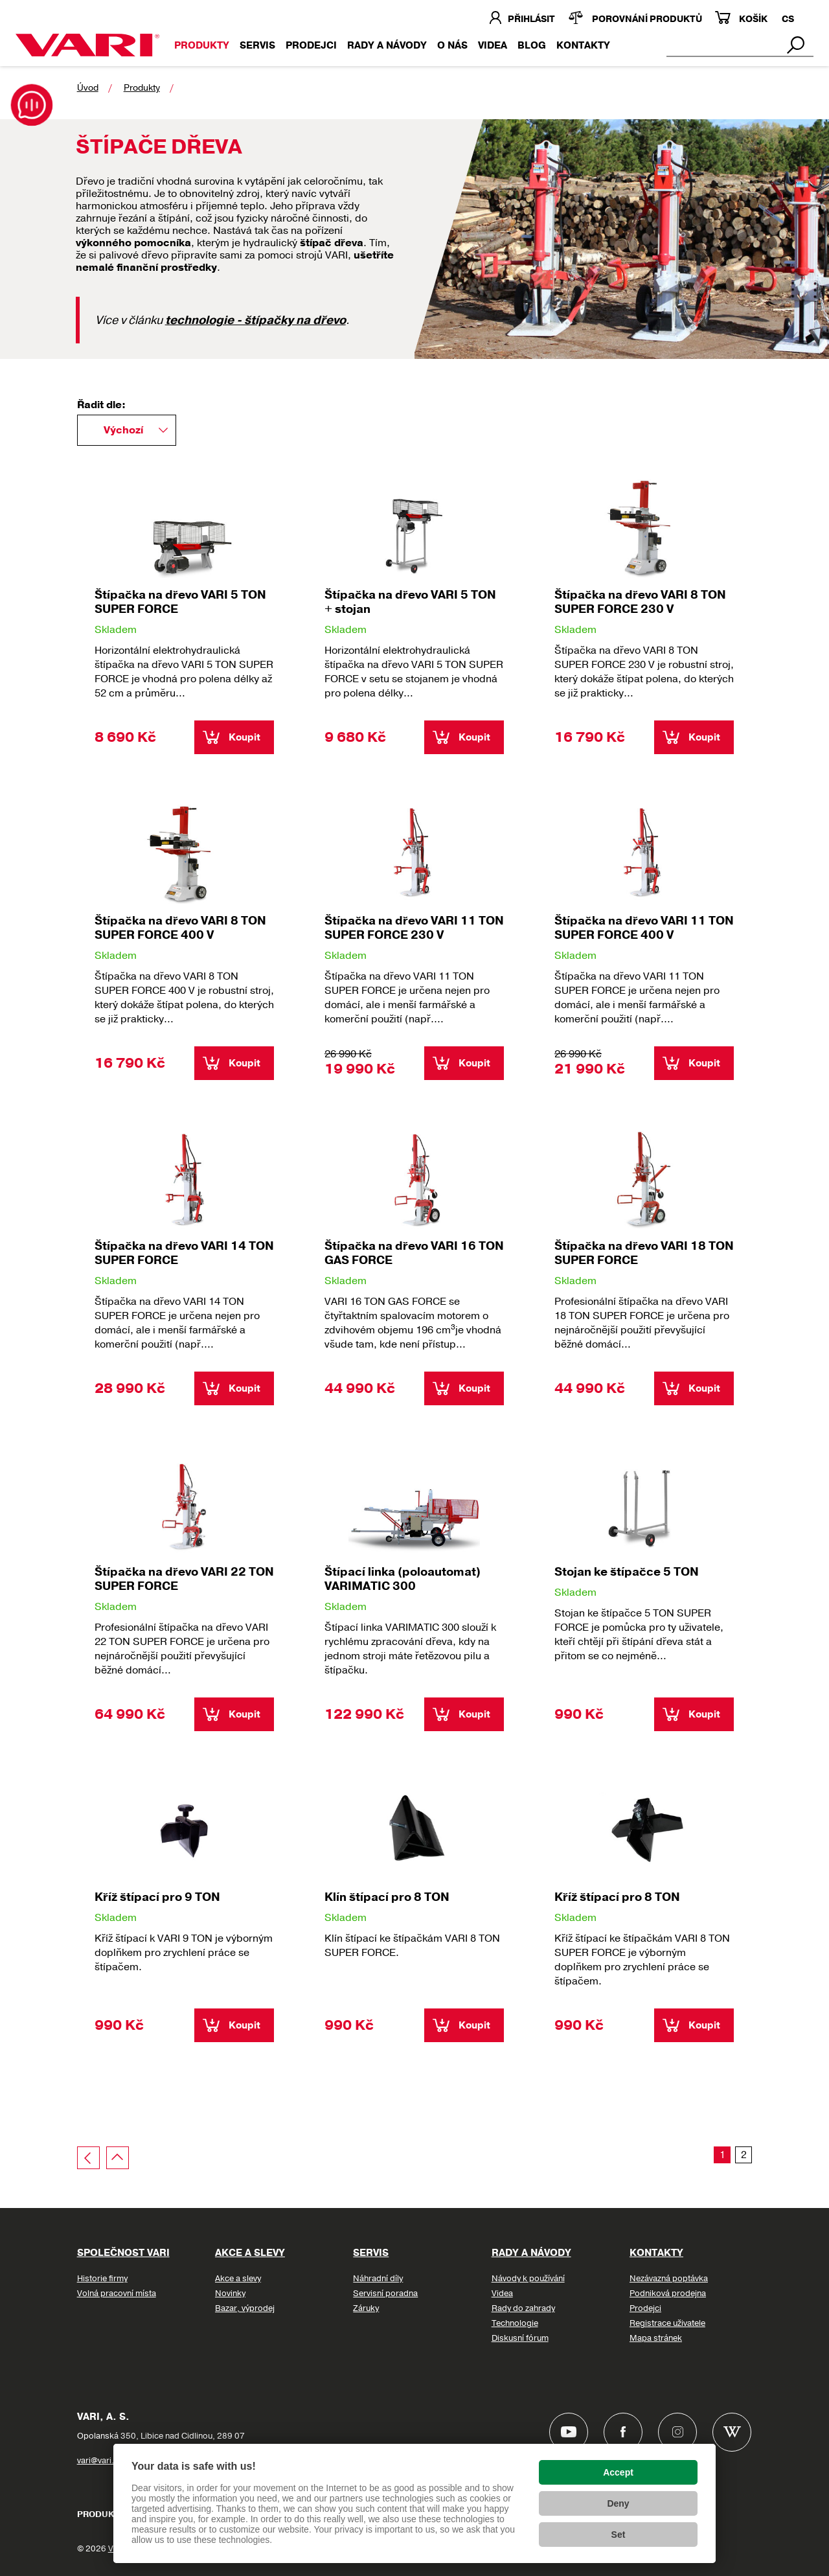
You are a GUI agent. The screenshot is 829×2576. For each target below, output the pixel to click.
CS (788, 19)
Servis (257, 45)
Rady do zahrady (523, 2308)
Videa (502, 2293)
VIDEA (492, 45)
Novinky (230, 2293)
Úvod (87, 88)
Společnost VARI (123, 2252)
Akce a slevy (250, 2252)
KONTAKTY (583, 45)
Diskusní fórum (520, 2338)
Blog (531, 45)
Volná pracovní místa (116, 2293)
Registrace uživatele (667, 2323)
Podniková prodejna (668, 2293)
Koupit (244, 737)
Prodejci (311, 45)
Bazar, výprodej (245, 2308)
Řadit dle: (101, 405)
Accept (618, 2472)
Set (618, 2534)
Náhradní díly (378, 2278)
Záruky (366, 2308)
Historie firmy (102, 2278)
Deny (618, 2503)
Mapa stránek (656, 2338)
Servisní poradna (385, 2293)
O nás (452, 45)
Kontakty (656, 2252)
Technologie (515, 2323)
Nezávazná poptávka (669, 2278)
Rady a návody (387, 45)
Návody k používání (528, 2278)
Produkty (201, 45)
